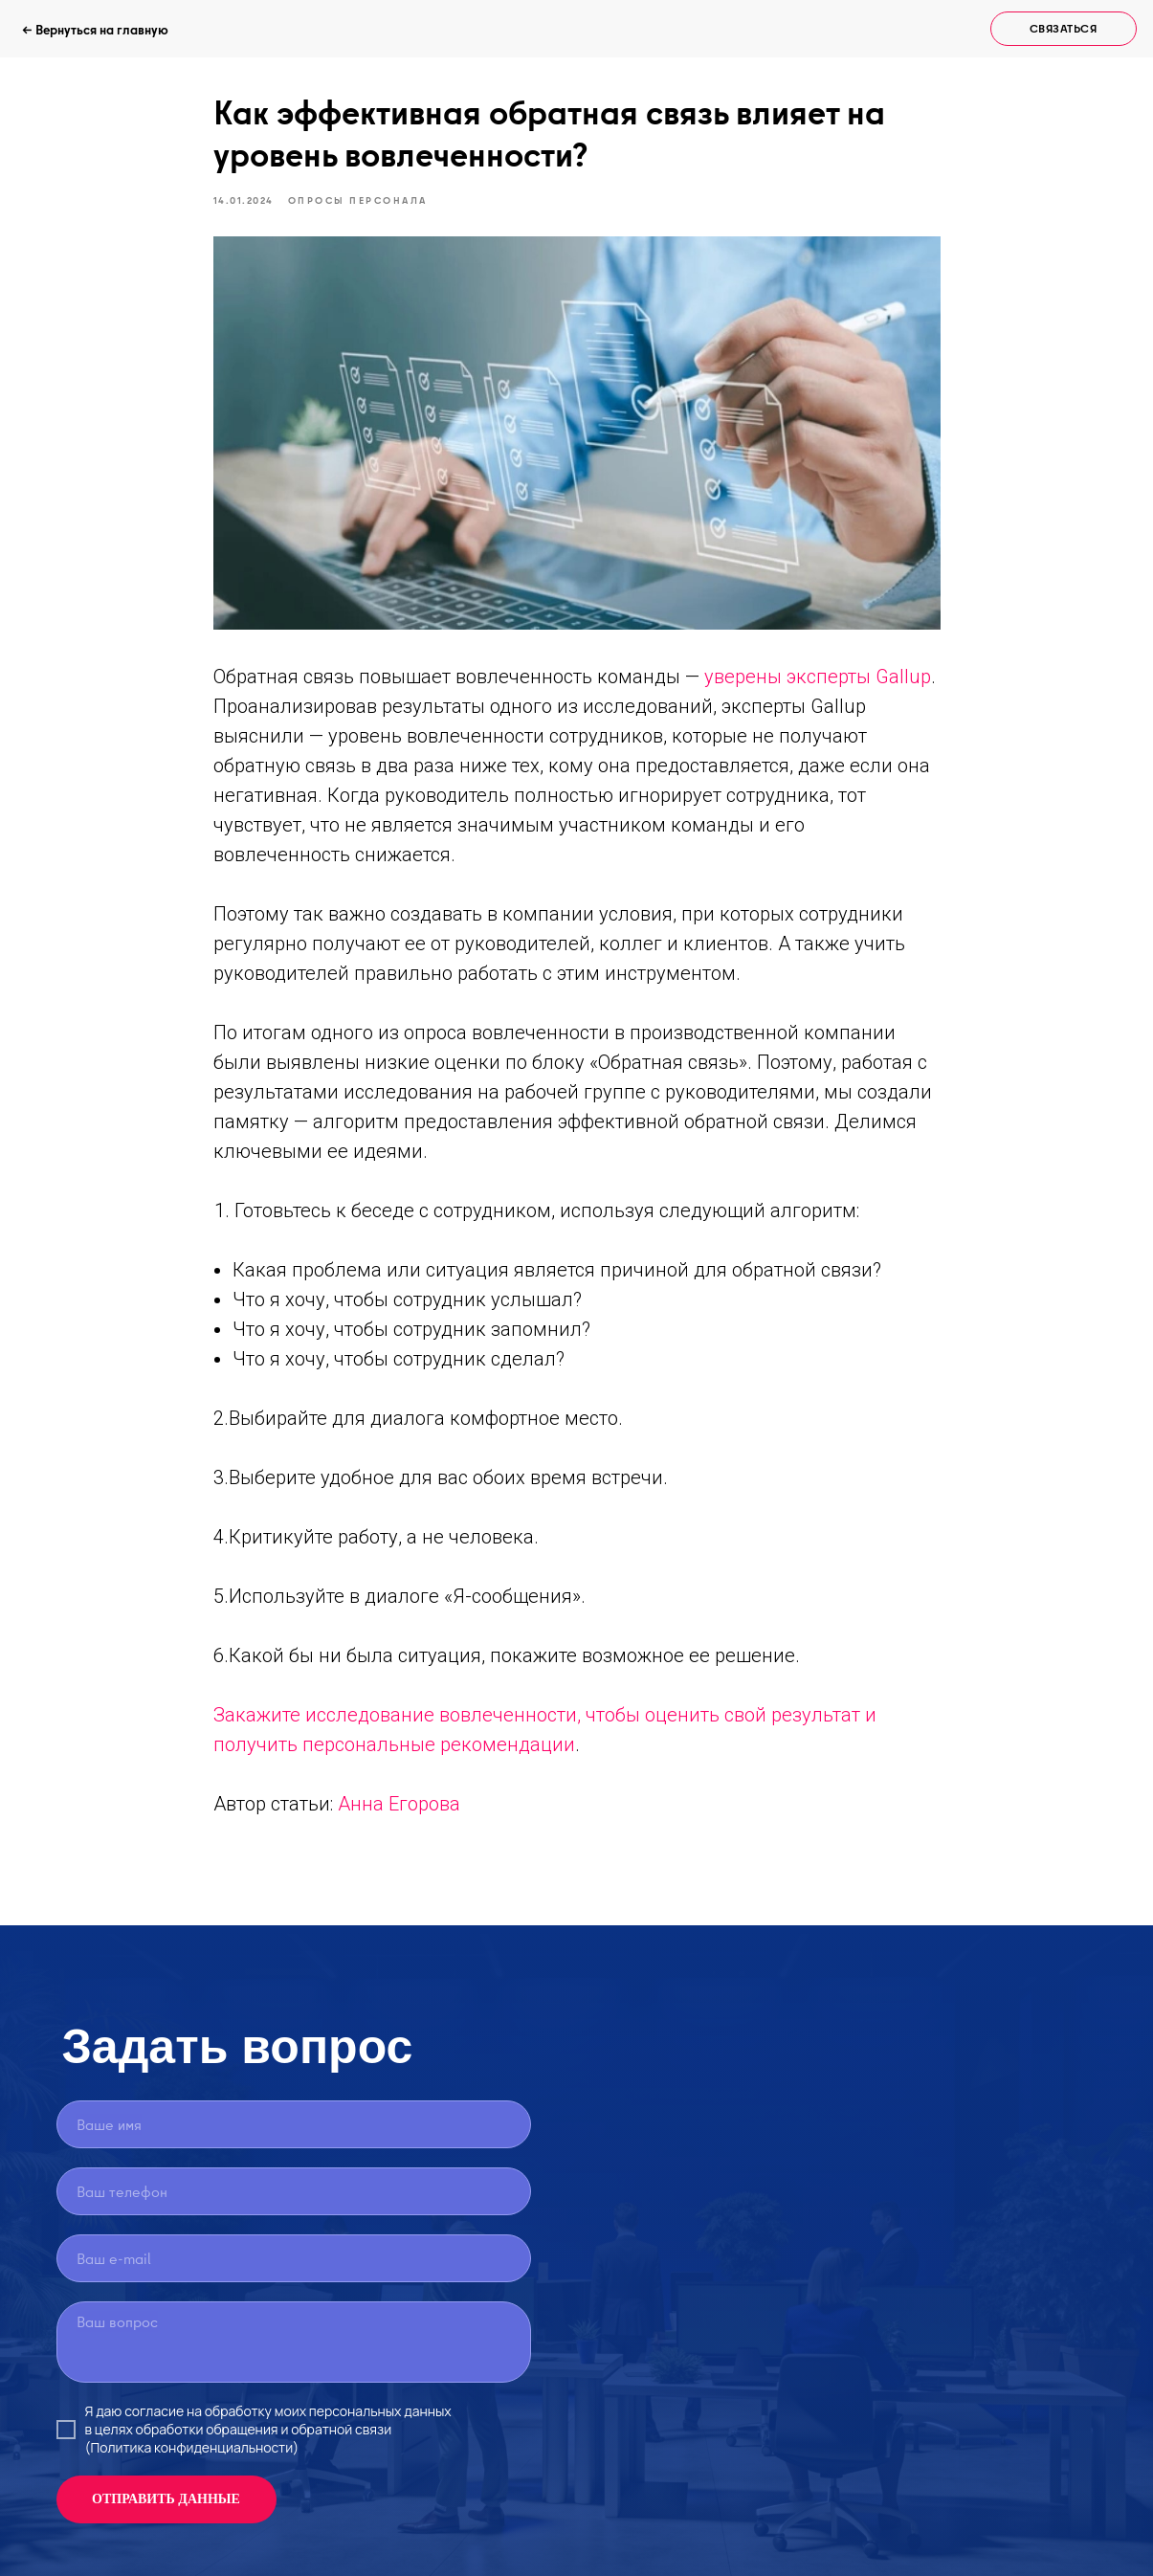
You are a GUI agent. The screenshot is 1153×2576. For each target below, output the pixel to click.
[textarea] (293, 2342)
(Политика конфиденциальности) (192, 2447)
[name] (293, 2124)
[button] (1063, 28)
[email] (293, 2258)
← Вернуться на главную (95, 29)
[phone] (293, 2191)
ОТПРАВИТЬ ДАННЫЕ (166, 2499)
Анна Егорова (399, 1803)
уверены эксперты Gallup (817, 676)
